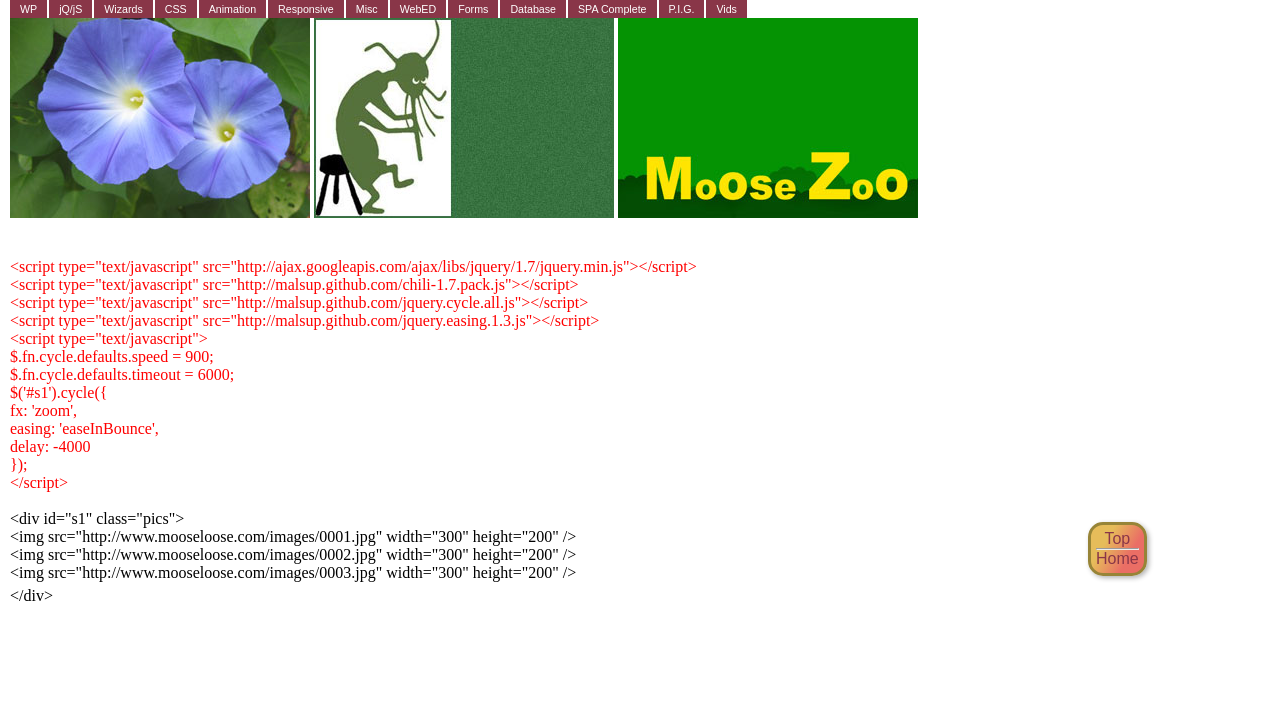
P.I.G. (682, 9)
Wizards (123, 9)
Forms (473, 9)
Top (1117, 538)
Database (533, 9)
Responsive (306, 9)
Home (1117, 558)
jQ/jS (70, 9)
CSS (176, 9)
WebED (418, 9)
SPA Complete (612, 9)
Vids (726, 9)
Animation (232, 9)
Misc (367, 9)
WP (28, 9)
